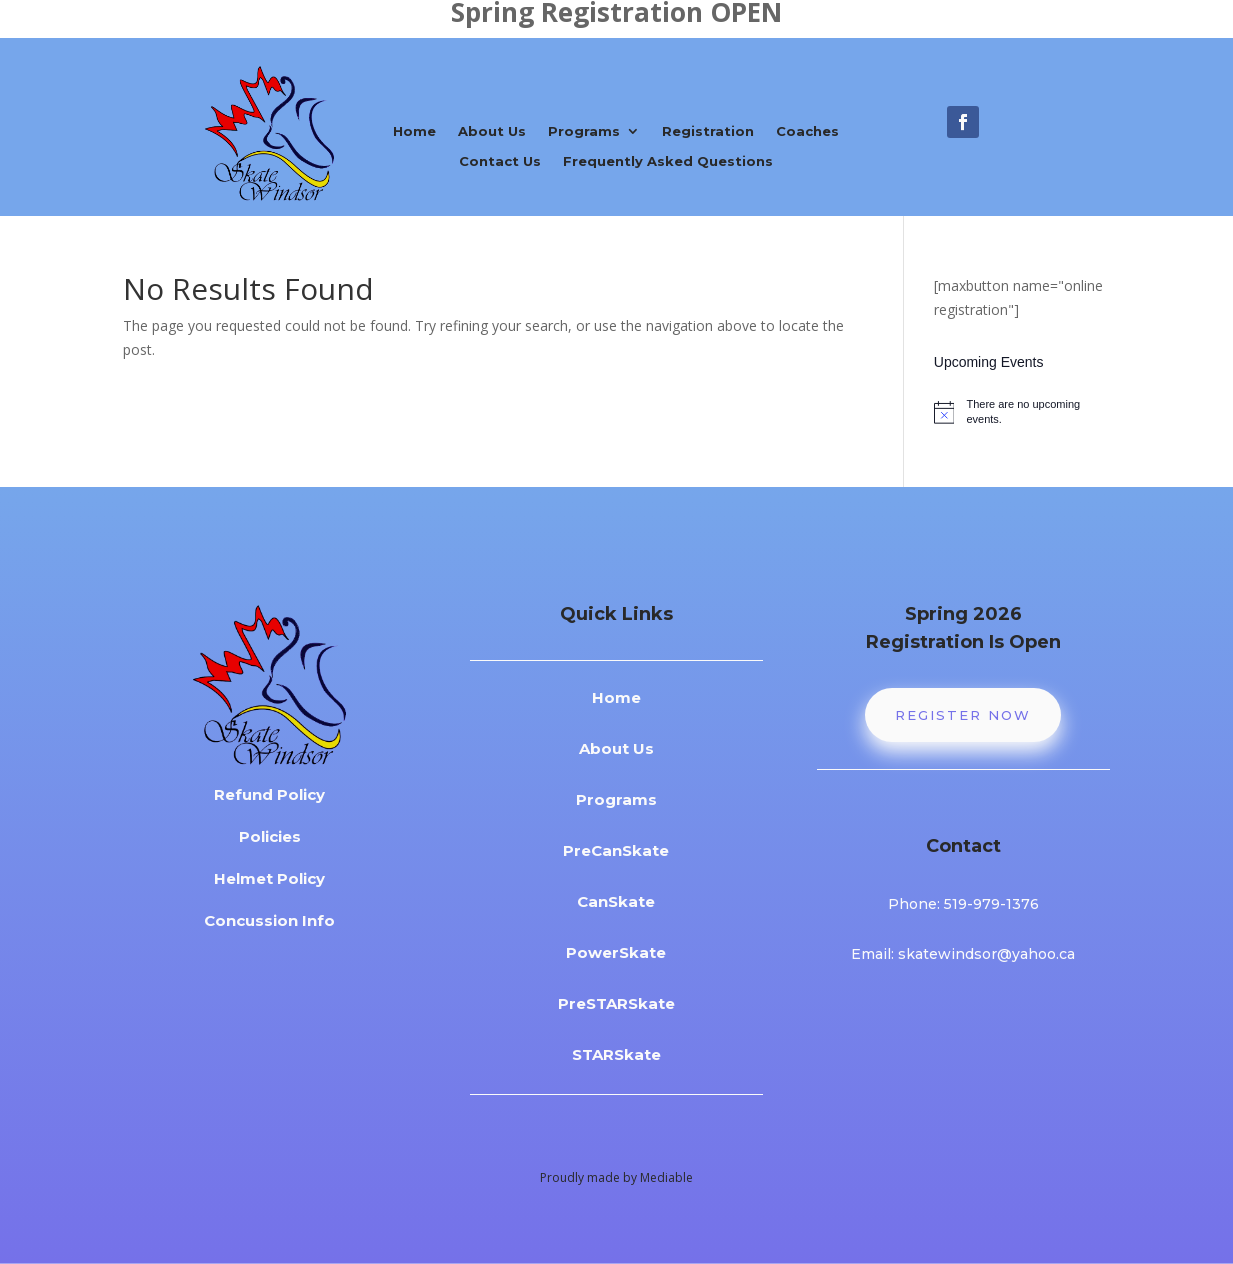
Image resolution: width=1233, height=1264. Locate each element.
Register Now (963, 715)
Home (414, 131)
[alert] (1022, 412)
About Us (492, 131)
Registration (708, 131)
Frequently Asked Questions (668, 161)
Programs (584, 131)
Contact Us (500, 161)
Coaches (807, 131)
